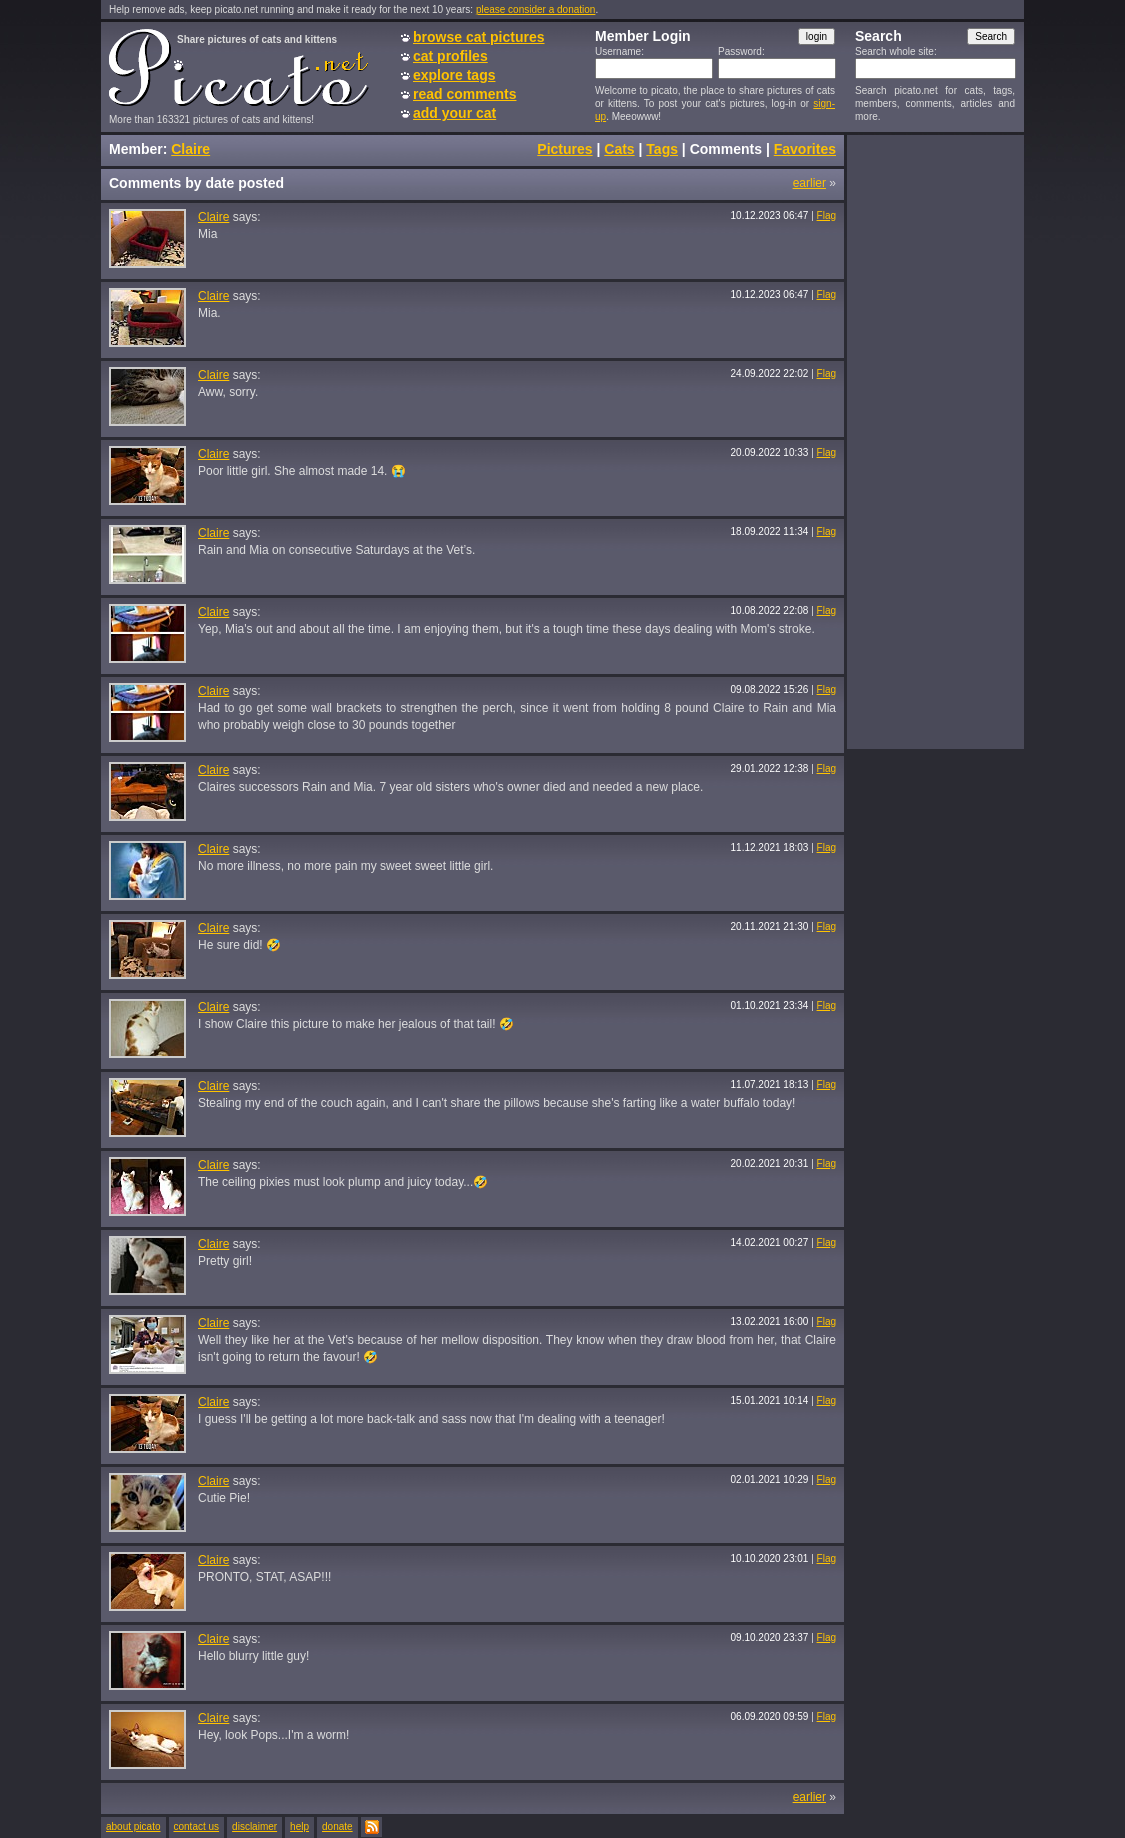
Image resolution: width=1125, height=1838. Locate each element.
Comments (726, 149)
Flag (826, 215)
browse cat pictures (479, 37)
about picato (133, 1826)
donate (337, 1826)
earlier (809, 183)
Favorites (805, 149)
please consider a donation (536, 9)
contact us (197, 1826)
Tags (662, 149)
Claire (190, 149)
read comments (464, 94)
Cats (619, 149)
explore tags (454, 75)
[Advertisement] (935, 441)
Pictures (564, 149)
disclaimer (254, 1826)
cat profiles (450, 56)
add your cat (454, 113)
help (299, 1826)
